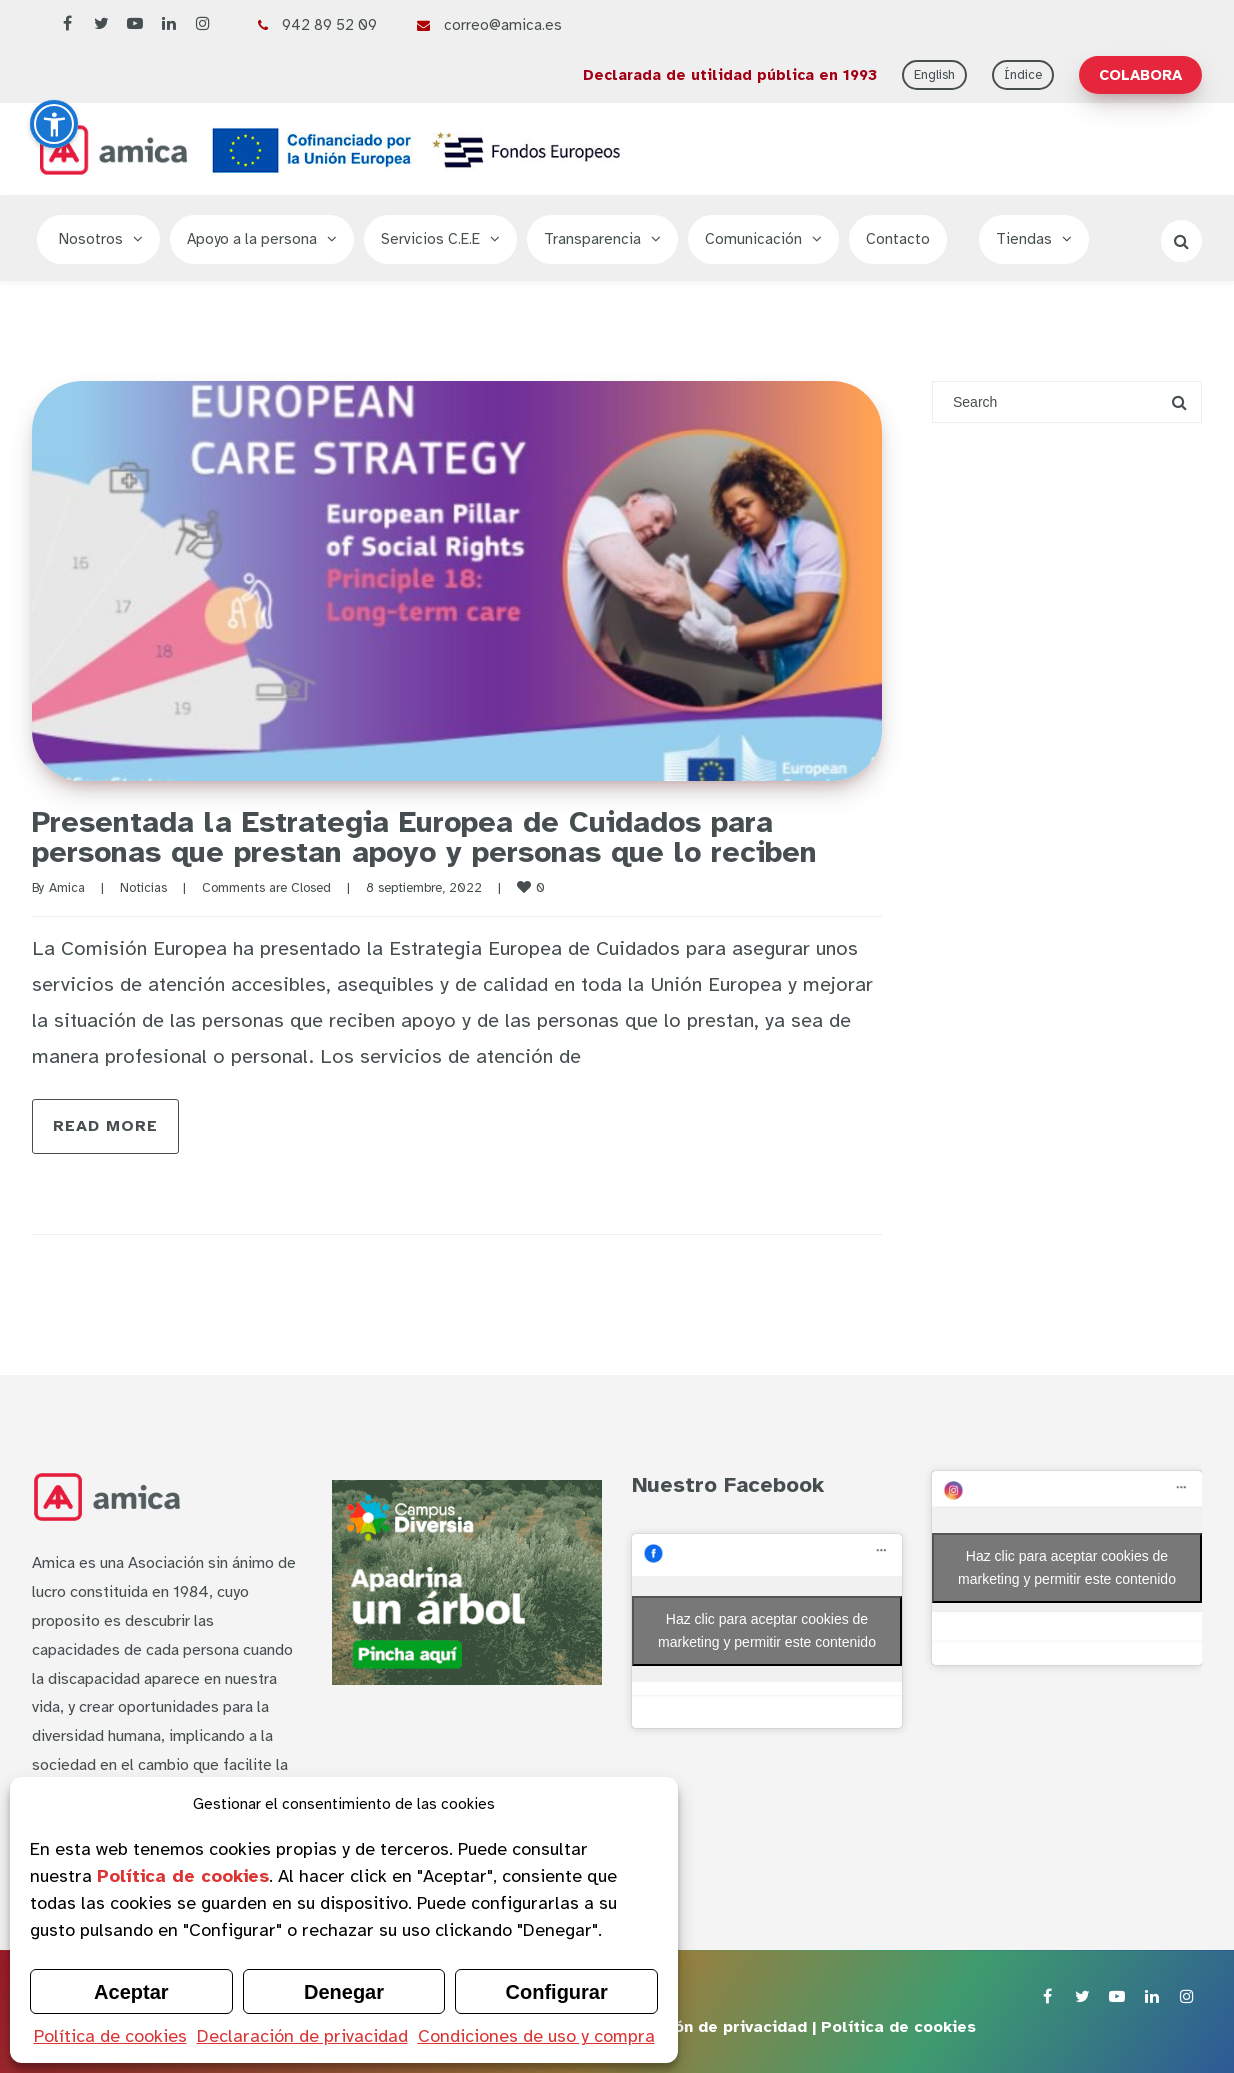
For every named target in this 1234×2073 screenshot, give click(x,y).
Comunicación (753, 239)
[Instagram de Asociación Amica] (203, 24)
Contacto (898, 239)
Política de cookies (110, 2036)
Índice (1023, 75)
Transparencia (592, 239)
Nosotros (91, 239)
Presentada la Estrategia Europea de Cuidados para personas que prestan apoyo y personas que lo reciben (424, 837)
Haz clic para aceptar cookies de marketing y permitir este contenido (767, 1630)
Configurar (557, 1992)
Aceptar (131, 1992)
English (934, 75)
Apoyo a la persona (252, 239)
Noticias (143, 888)
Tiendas (1024, 239)
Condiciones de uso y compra (536, 2036)
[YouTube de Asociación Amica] (135, 24)
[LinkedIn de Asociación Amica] (169, 24)
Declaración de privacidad (302, 2036)
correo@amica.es (503, 25)
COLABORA (1140, 75)
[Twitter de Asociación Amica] (101, 24)
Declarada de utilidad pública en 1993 (730, 75)
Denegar (344, 1992)
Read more (105, 1126)
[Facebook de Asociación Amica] (67, 24)
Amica (67, 888)
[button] (54, 124)
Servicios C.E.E (430, 239)
